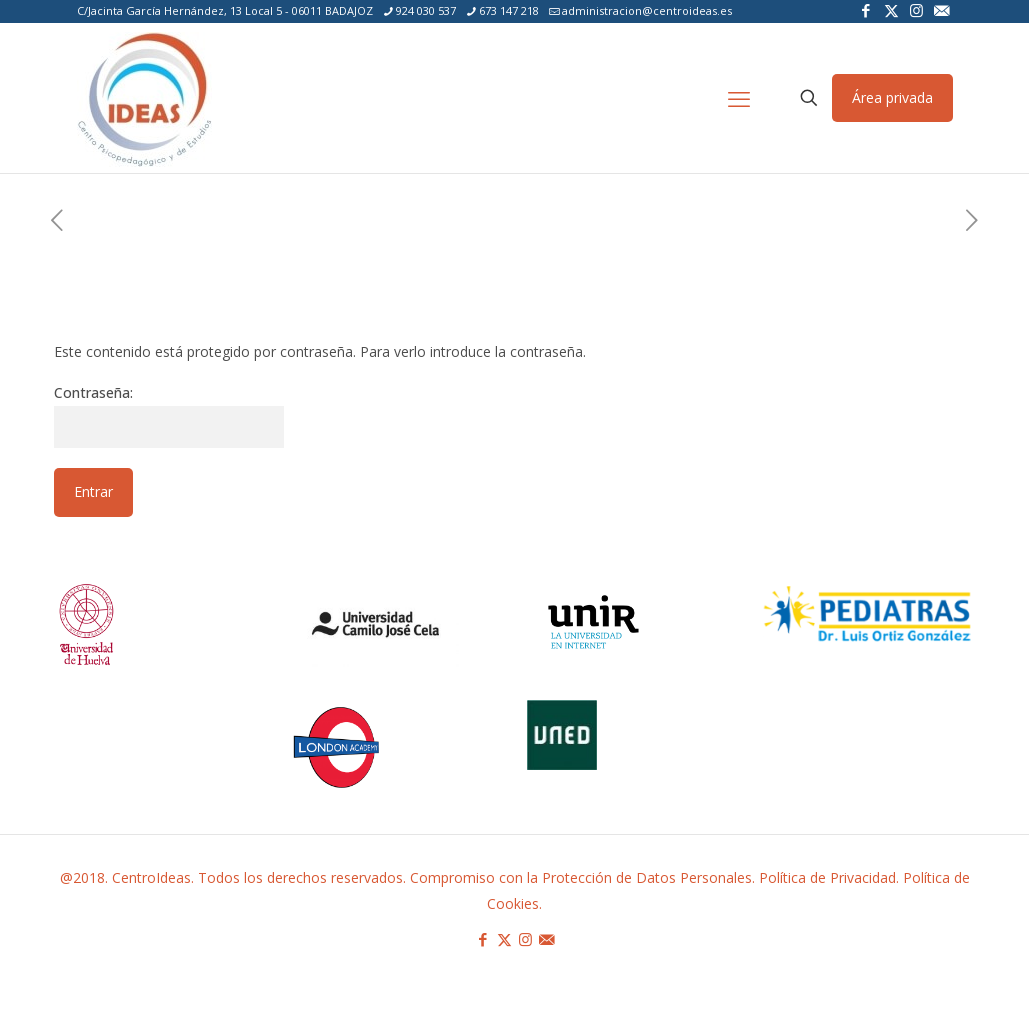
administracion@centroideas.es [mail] (647, 10)
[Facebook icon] (866, 10)
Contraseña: (169, 415)
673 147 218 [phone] (509, 10)
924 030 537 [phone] (426, 10)
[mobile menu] (739, 98)
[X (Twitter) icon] (891, 10)
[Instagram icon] (916, 10)
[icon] (941, 10)
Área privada (892, 97)
